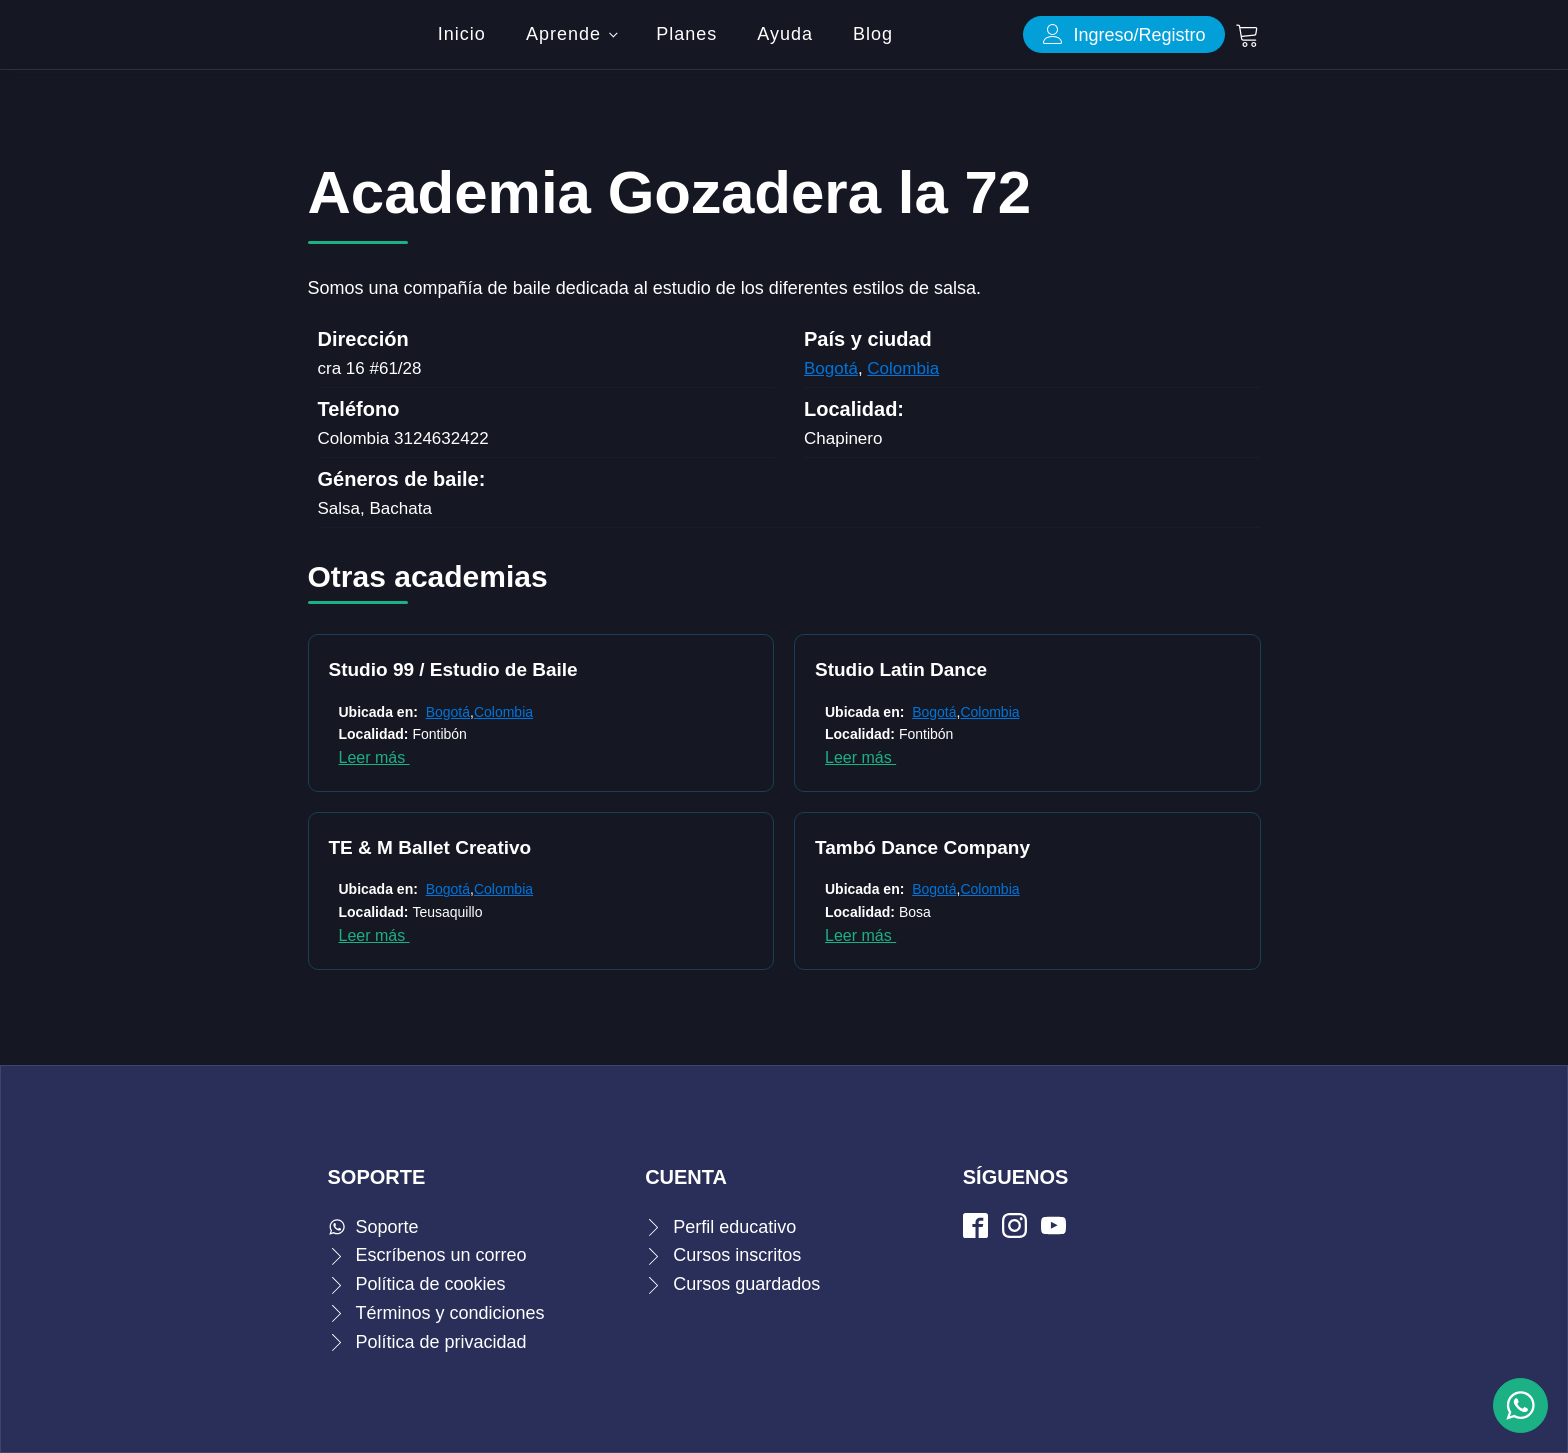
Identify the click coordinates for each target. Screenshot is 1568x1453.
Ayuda (785, 34)
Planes (686, 34)
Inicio (462, 34)
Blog (873, 34)
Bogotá (831, 368)
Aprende (563, 34)
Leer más (374, 757)
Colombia (903, 368)
